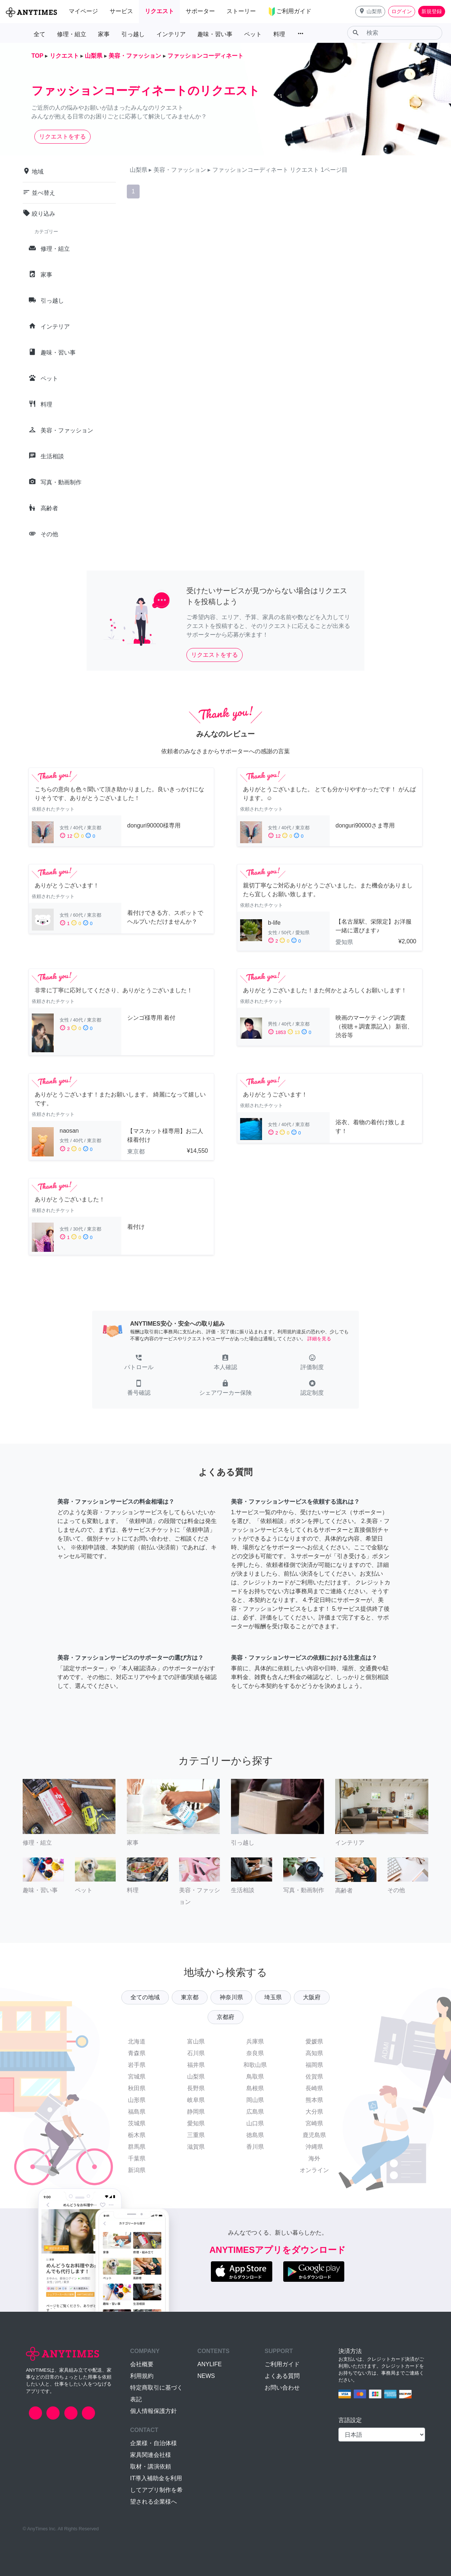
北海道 (136, 2041)
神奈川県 (231, 1997)
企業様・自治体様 (153, 2443)
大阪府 (312, 1997)
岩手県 (136, 2065)
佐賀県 (314, 2076)
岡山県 (255, 2100)
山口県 (255, 2123)
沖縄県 (314, 2147)
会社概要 (142, 2364)
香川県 (255, 2147)
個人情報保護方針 (153, 2411)
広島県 (255, 2112)
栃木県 (136, 2135)
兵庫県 (255, 2041)
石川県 (196, 2053)
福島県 (136, 2112)
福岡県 (314, 2065)
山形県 (136, 2100)
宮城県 (136, 2076)
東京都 (189, 1997)
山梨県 (196, 2076)
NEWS (206, 2376)
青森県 (136, 2053)
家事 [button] (104, 34)
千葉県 (136, 2158)
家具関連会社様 (150, 2455)
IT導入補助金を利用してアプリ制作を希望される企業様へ (156, 2490)
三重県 (196, 2135)
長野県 (196, 2088)
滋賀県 (196, 2147)
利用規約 (142, 2376)
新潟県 (136, 2170)
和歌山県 (255, 2065)
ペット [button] (253, 34)
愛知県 (196, 2123)
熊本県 (314, 2100)
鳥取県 (255, 2076)
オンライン (314, 2170)
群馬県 (136, 2147)
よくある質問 (282, 2376)
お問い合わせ (282, 2387)
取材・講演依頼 (150, 2466)
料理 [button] (279, 34)
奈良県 (255, 2053)
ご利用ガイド (282, 2364)
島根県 (255, 2088)
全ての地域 (145, 1997)
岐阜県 (196, 2100)
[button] (370, 11)
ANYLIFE (209, 2364)
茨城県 (136, 2123)
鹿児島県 (314, 2135)
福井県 (196, 2065)
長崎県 (314, 2088)
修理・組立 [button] (71, 34)
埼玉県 (273, 1997)
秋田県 (136, 2088)
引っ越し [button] (133, 34)
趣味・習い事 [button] (214, 34)
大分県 (314, 2112)
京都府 (225, 2017)
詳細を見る (319, 1338)
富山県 (196, 2041)
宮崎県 (314, 2123)
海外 (314, 2158)
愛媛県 (314, 2041)
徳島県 (255, 2135)
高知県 (314, 2053)
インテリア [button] (171, 34)
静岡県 (196, 2112)
